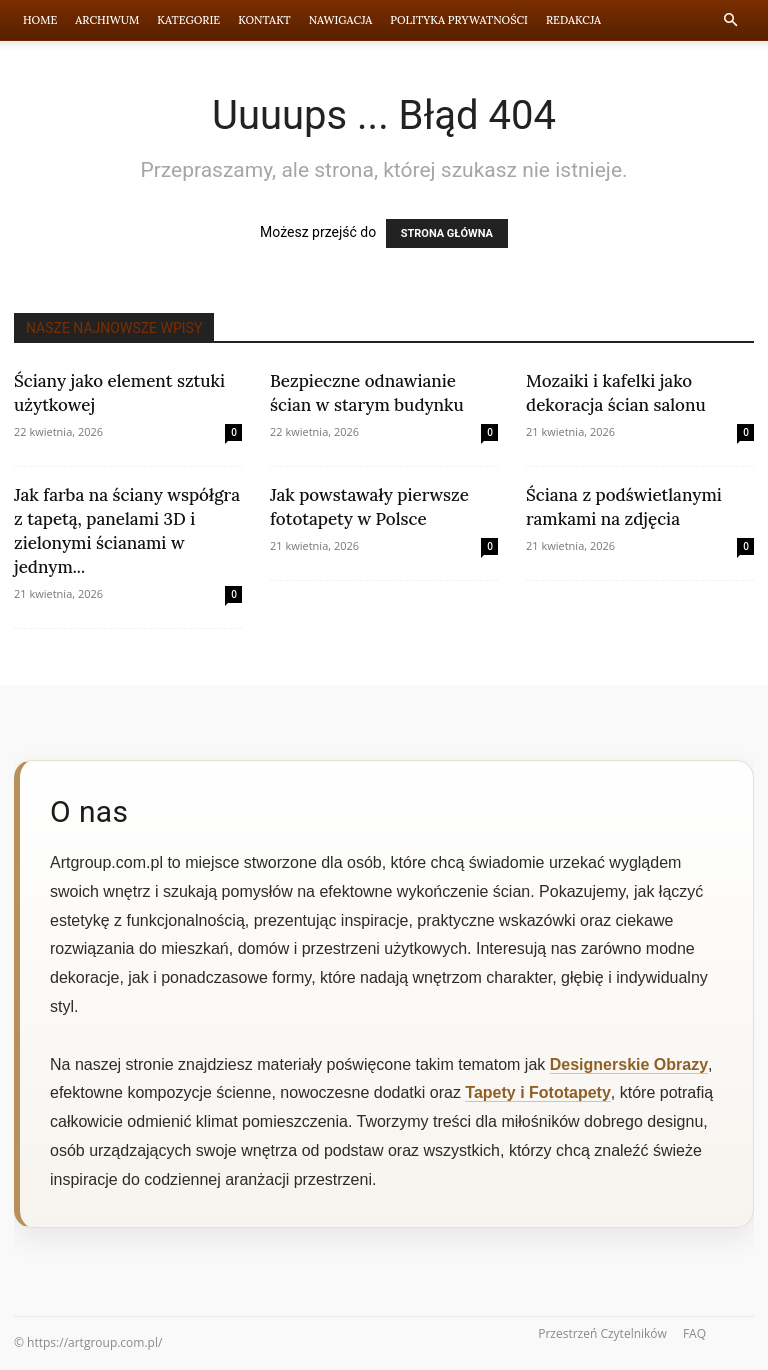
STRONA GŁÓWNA (447, 233)
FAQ (694, 1333)
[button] (730, 20)
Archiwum (107, 20)
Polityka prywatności (459, 20)
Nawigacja (341, 20)
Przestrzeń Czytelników (602, 1333)
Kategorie (188, 20)
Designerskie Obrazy (629, 1064)
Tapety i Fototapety (538, 1092)
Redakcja (573, 20)
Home (40, 20)
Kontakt (264, 20)
